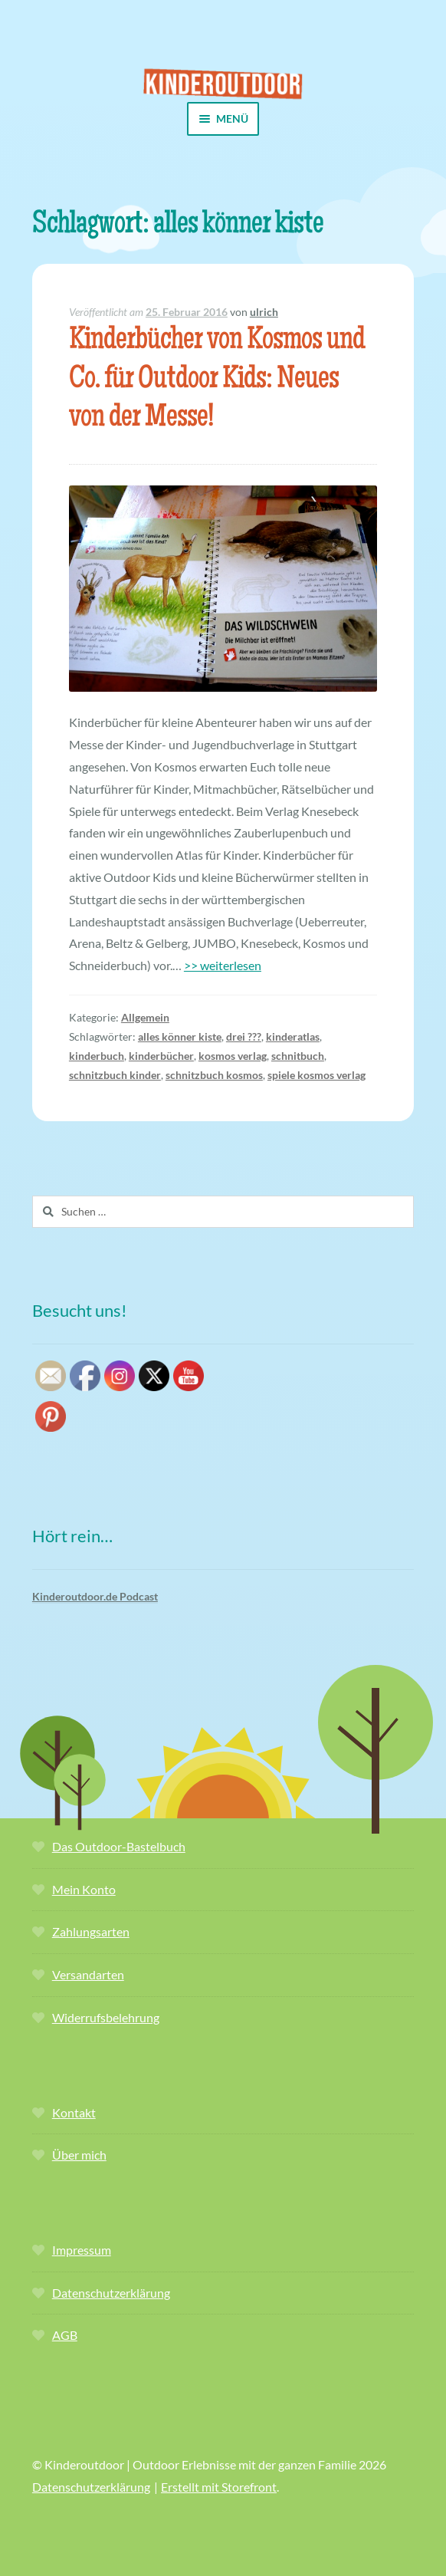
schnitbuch (297, 1055)
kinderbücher (161, 1055)
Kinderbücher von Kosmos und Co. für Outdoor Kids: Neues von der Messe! (217, 381)
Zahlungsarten (91, 1931)
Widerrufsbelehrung (105, 2017)
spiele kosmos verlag (316, 1074)
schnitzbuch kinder (115, 1074)
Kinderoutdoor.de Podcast (95, 1596)
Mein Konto (84, 1889)
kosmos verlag (232, 1055)
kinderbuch (96, 1055)
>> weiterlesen (222, 965)
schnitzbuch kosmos (214, 1074)
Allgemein (145, 1017)
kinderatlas (293, 1036)
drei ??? (243, 1036)
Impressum (81, 2249)
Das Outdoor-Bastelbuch (118, 1846)
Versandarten (88, 1974)
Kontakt (74, 2112)
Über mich (79, 2154)
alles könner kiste (179, 1036)
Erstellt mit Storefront (219, 2486)
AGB (64, 2335)
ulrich (264, 311)
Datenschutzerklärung (111, 2292)
